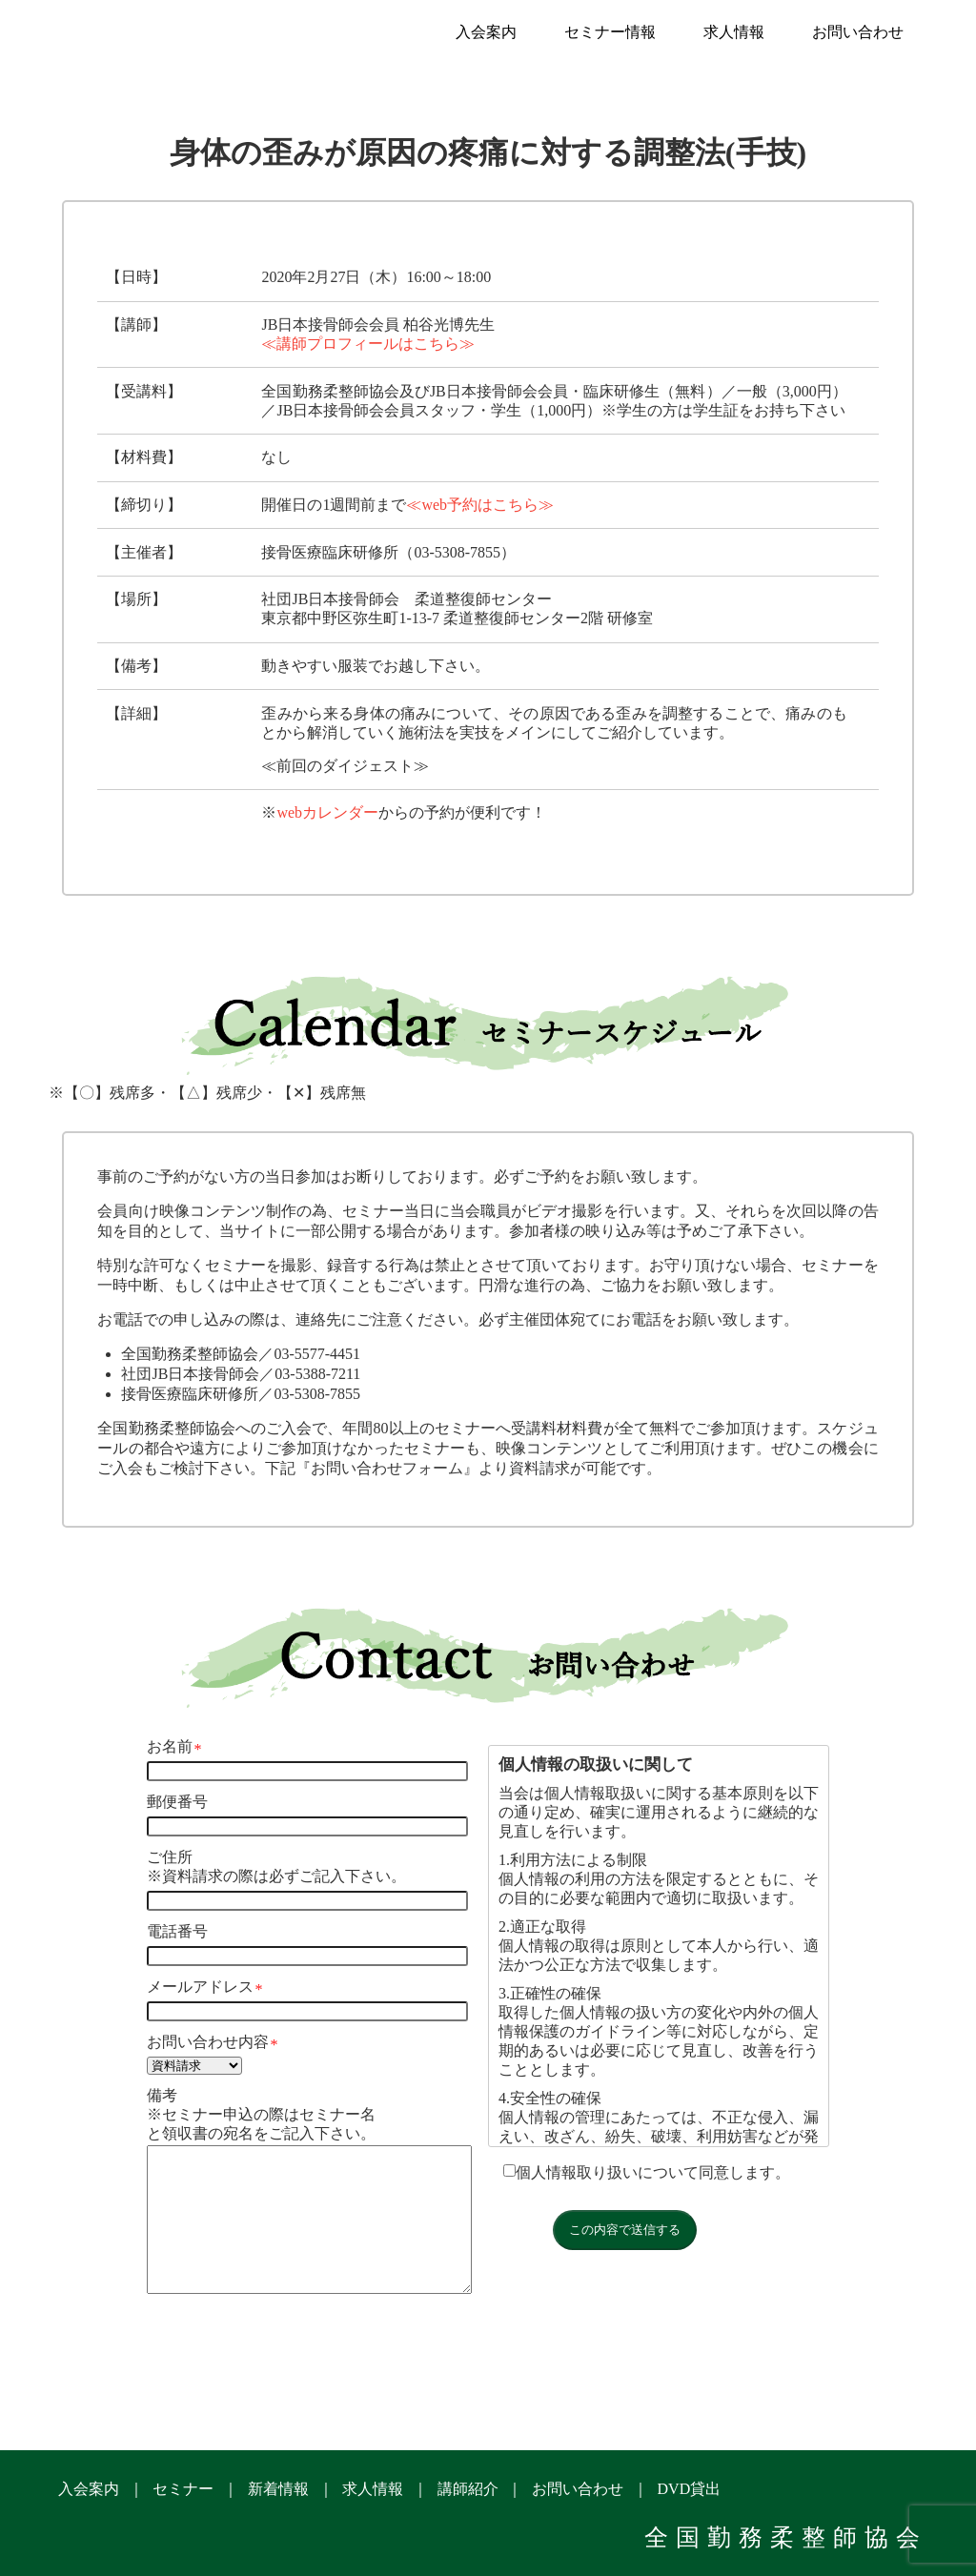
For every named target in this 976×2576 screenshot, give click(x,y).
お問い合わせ (858, 32)
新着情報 (278, 2489)
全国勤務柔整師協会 (785, 2537)
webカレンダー (327, 812)
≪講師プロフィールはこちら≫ (368, 343)
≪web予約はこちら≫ (480, 505)
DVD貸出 (690, 2489)
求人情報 (733, 32)
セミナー (183, 2489)
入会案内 (486, 32)
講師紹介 (467, 2489)
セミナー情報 (610, 32)
